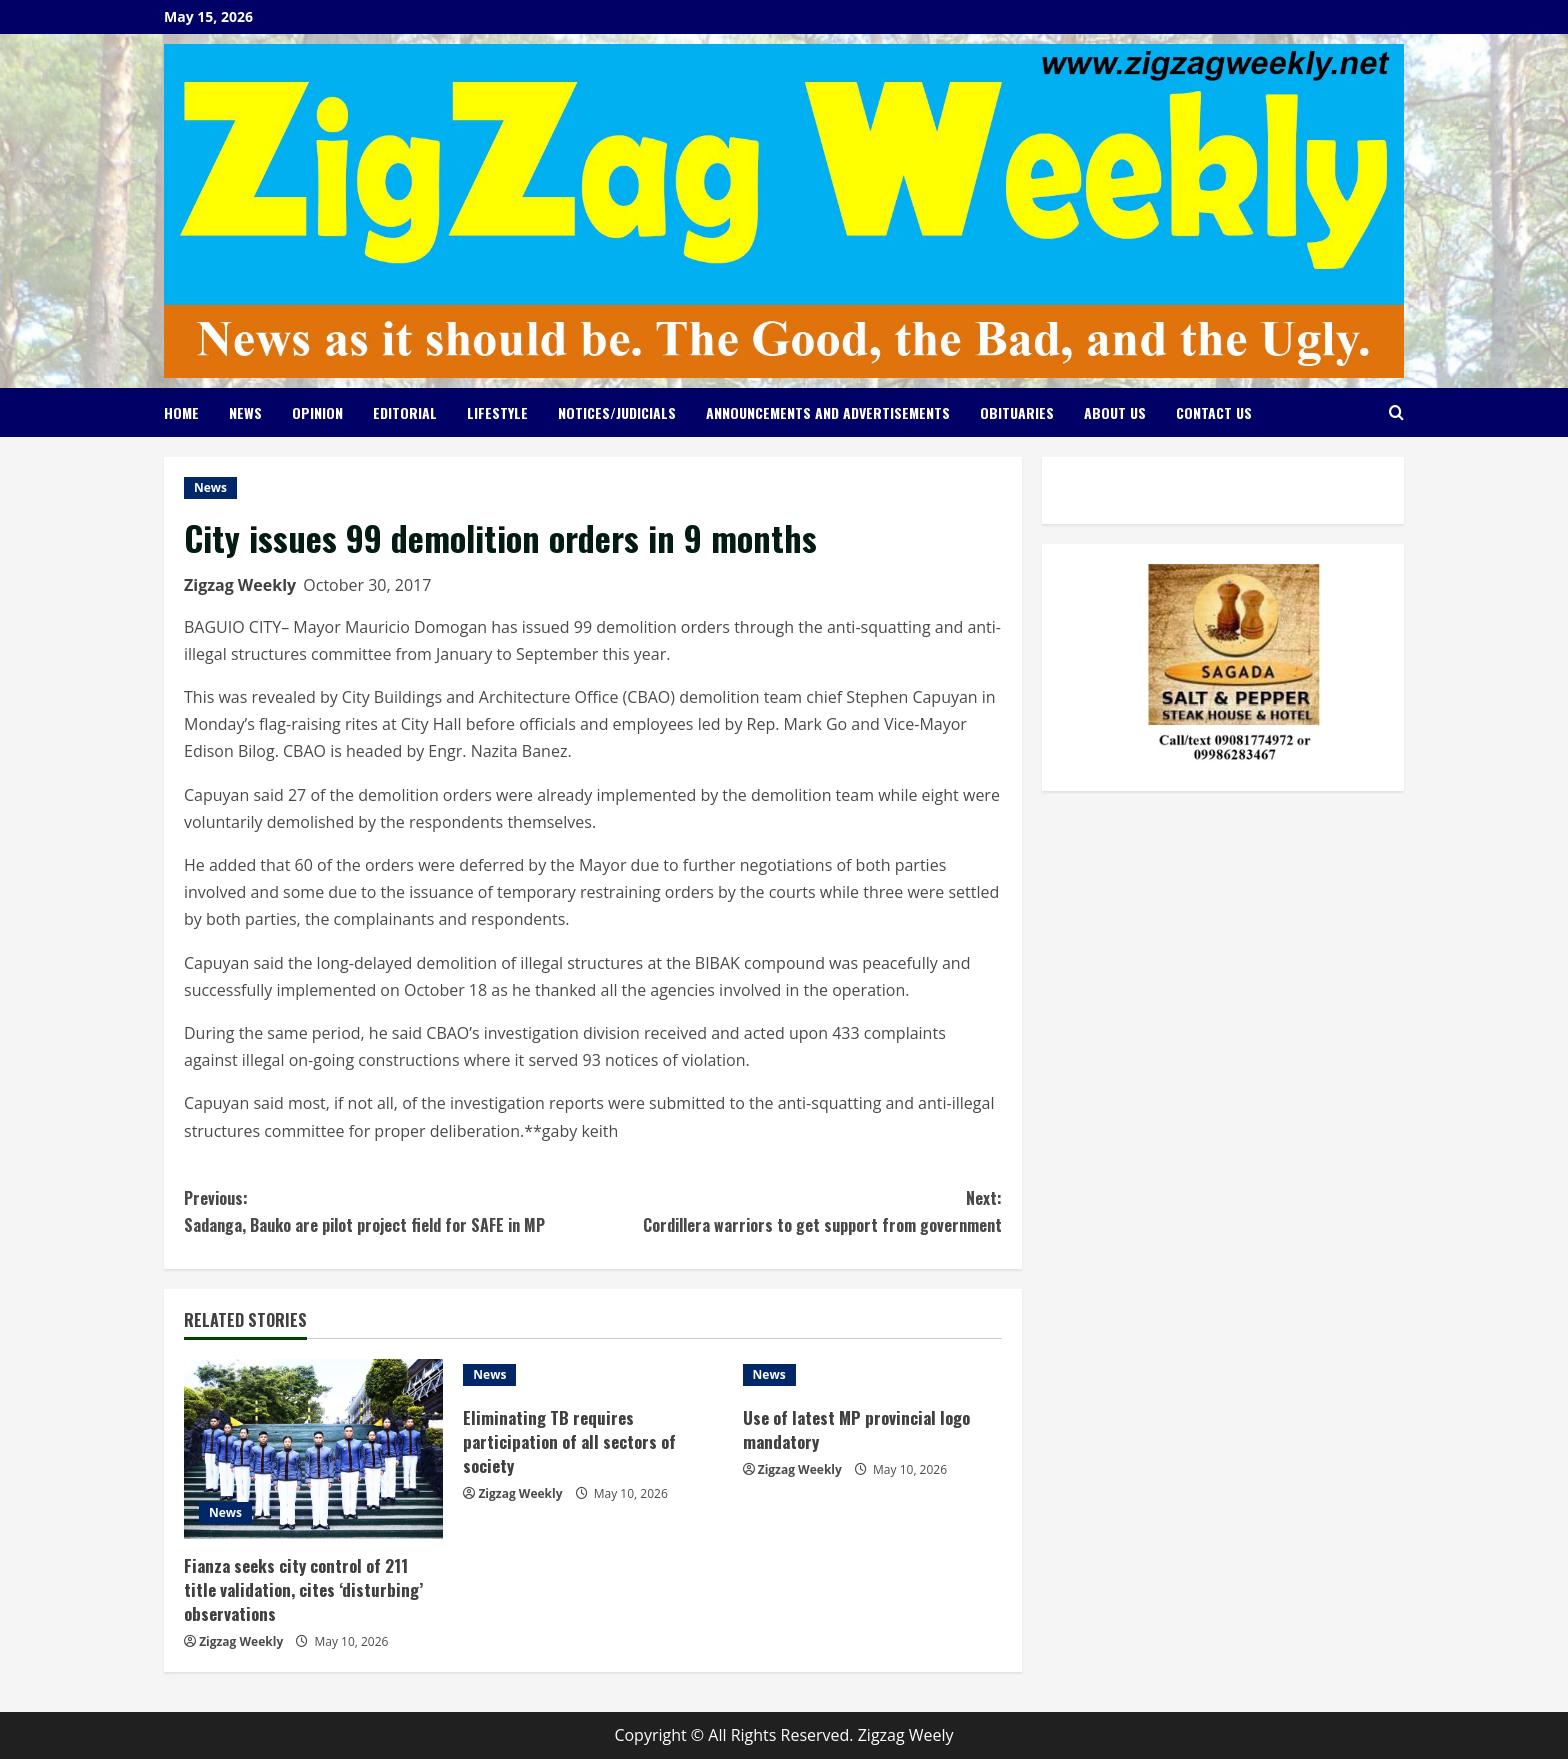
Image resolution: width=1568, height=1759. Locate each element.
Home (181, 412)
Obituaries (1017, 412)
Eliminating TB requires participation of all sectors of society (571, 1441)
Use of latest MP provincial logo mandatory (858, 1429)
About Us (1115, 412)
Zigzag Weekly (240, 585)
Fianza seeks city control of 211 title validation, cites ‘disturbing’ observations (304, 1589)
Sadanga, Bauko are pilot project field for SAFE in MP (388, 1211)
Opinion (317, 412)
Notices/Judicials (617, 412)
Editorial (405, 412)
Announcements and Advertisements (828, 412)
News (245, 412)
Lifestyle (497, 412)
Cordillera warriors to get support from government (797, 1211)
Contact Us (1214, 412)
